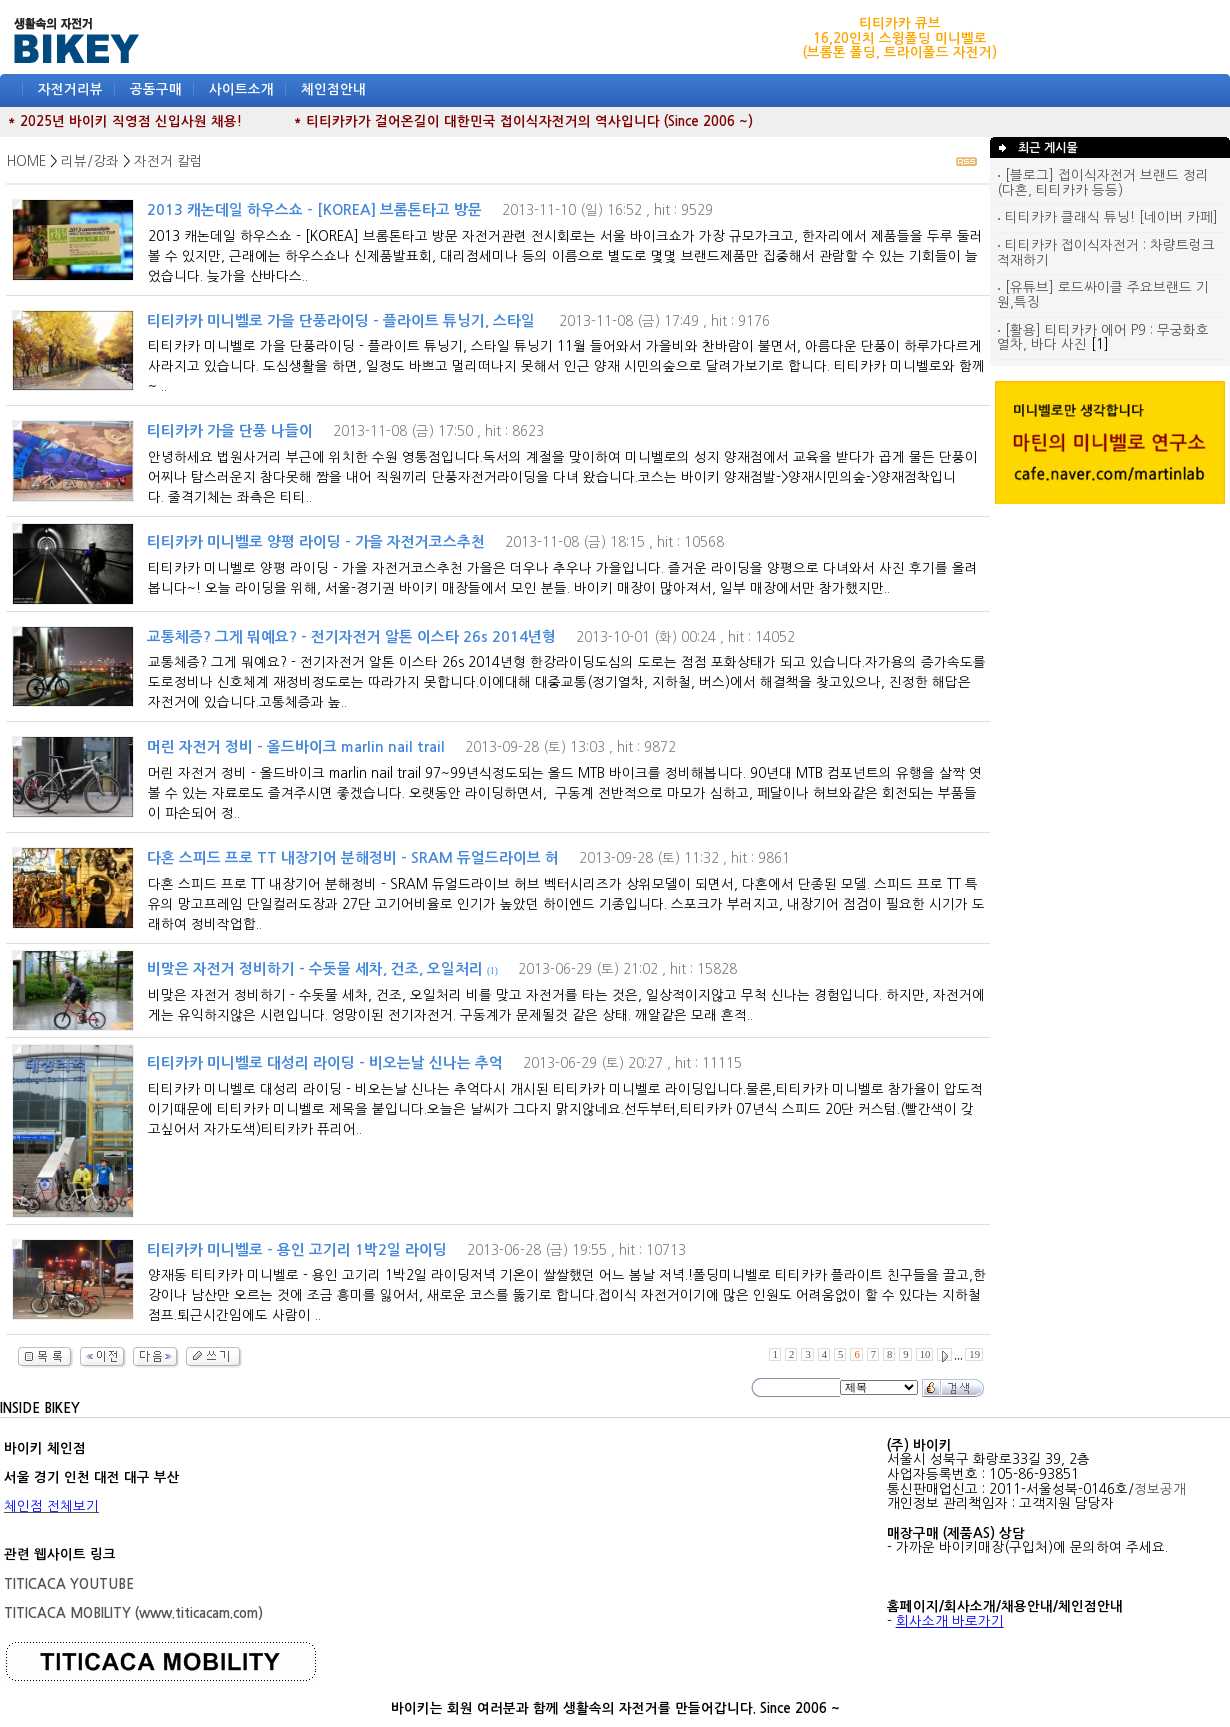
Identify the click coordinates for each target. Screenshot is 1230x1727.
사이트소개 (241, 89)
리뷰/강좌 (90, 161)
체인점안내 (333, 89)
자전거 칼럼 (168, 161)
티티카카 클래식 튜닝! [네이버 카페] (1107, 217)
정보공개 (1160, 1489)
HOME (26, 161)
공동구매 (156, 89)
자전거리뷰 (70, 89)
